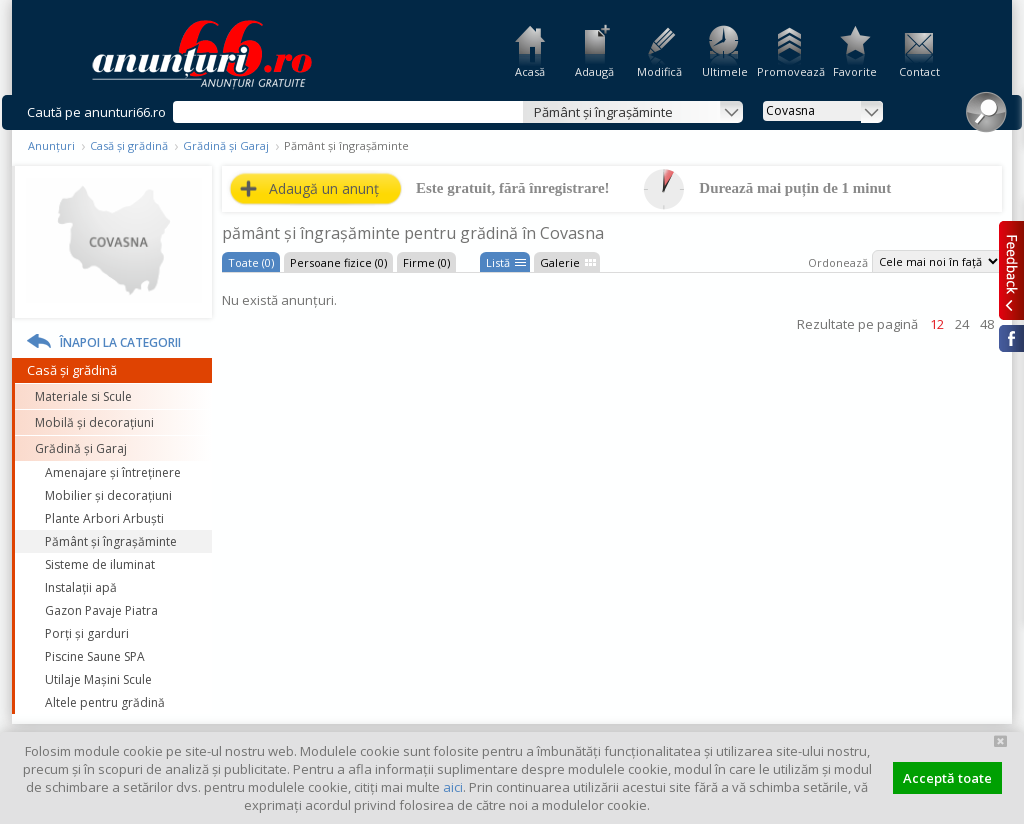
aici (453, 787)
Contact (919, 71)
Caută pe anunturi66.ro (96, 112)
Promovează (789, 71)
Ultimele (725, 71)
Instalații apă (81, 587)
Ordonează (838, 262)
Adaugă (594, 71)
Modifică (659, 71)
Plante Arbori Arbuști (104, 518)
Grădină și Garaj (226, 145)
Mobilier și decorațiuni (108, 495)
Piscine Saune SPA (95, 656)
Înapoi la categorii (120, 342)
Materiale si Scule (83, 396)
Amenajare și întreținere (113, 472)
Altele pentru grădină (105, 702)
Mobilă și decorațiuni (94, 422)
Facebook (1011, 338)
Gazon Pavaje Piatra (101, 610)
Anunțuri (51, 145)
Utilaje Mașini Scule (98, 679)
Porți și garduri (87, 633)
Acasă (530, 71)
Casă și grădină (129, 145)
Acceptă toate (947, 778)
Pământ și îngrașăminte (111, 541)
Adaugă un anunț (324, 188)
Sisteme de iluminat (100, 564)
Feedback (1011, 270)
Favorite (855, 71)
